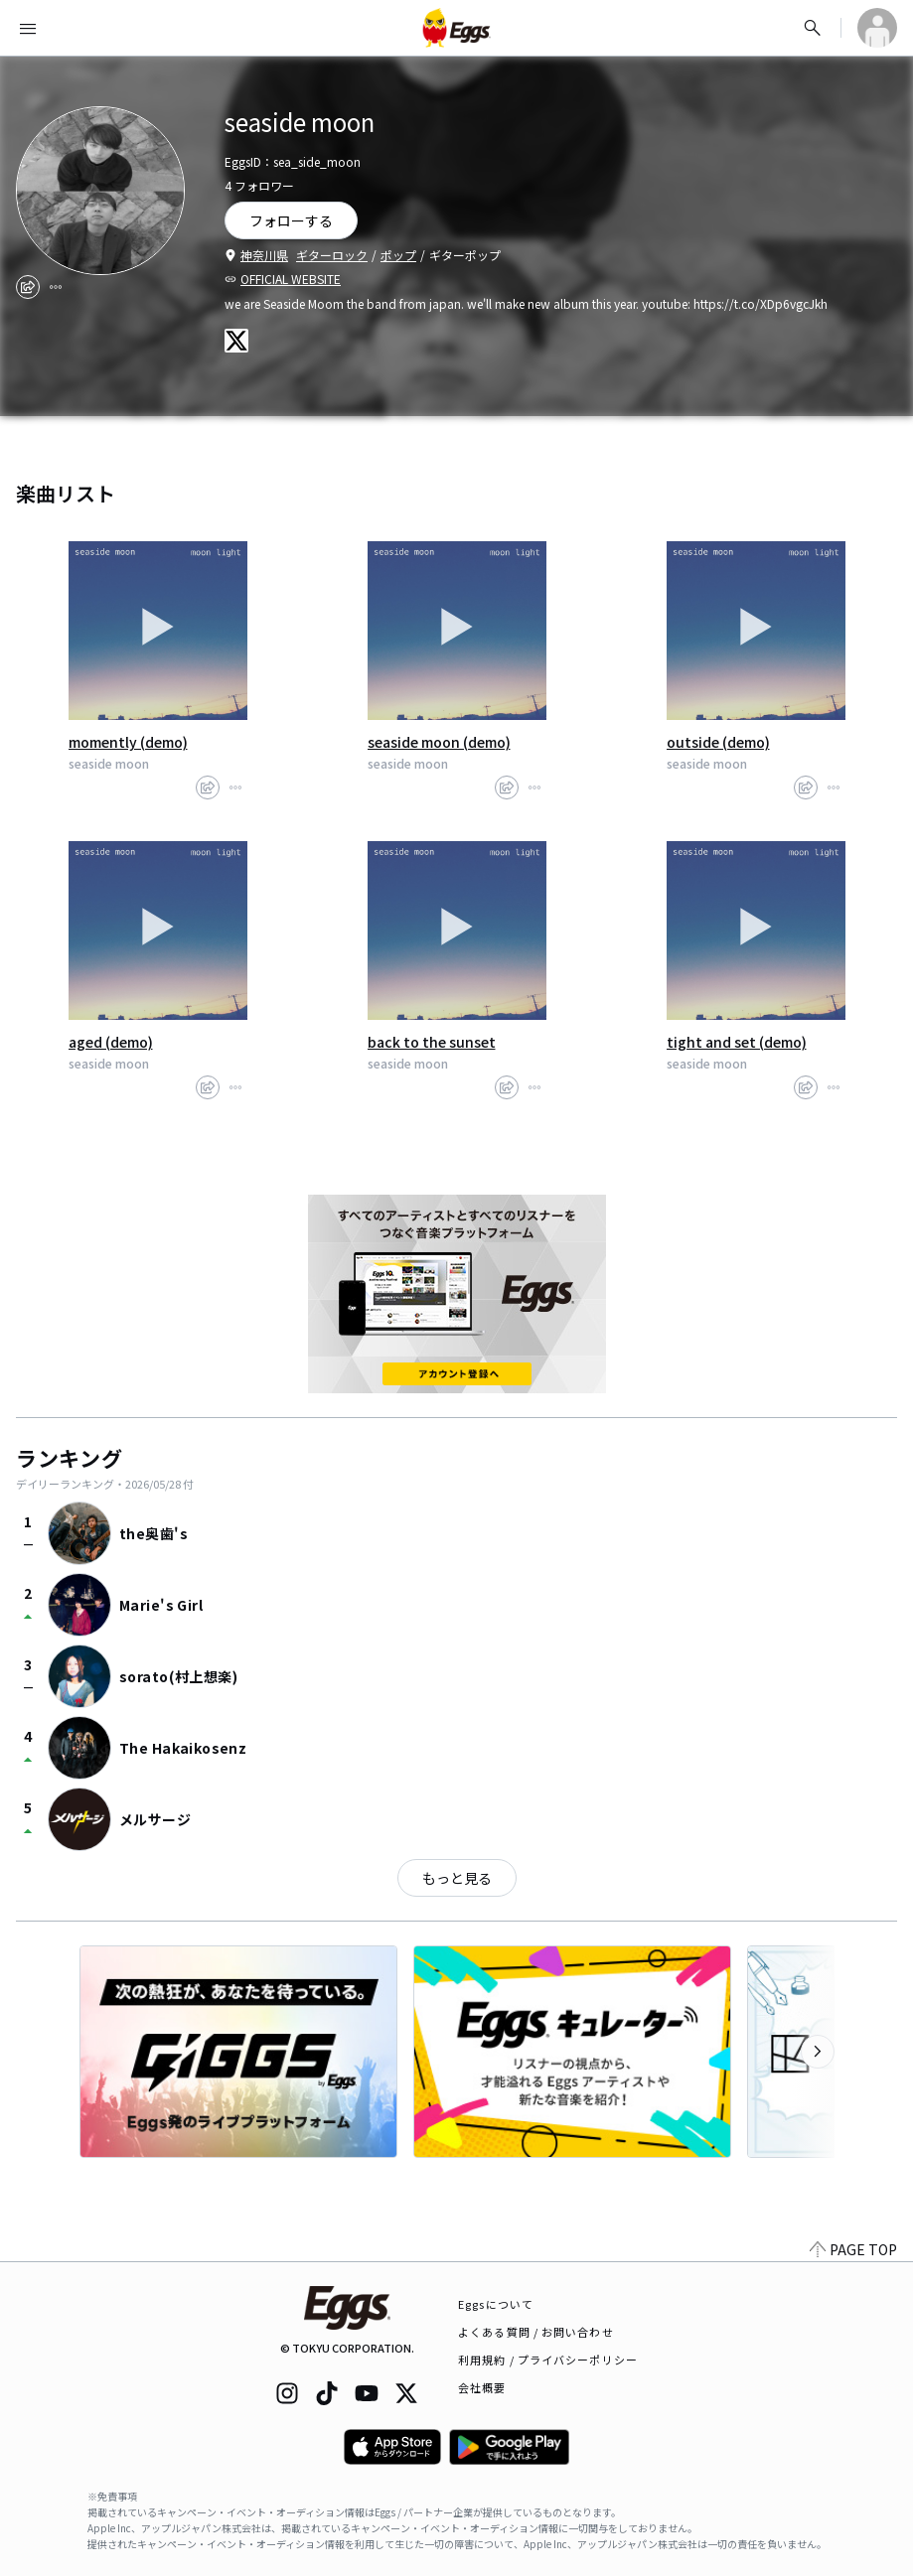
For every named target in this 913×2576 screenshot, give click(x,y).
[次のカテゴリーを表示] (818, 2052)
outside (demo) (718, 742)
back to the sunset (432, 1042)
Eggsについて (495, 2304)
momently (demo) (128, 742)
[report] (56, 287)
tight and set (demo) (737, 1042)
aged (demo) (111, 1042)
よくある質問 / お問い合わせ (536, 2332)
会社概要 (482, 2387)
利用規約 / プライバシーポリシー (548, 2359)
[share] (28, 287)
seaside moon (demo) (439, 742)
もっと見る (457, 1878)
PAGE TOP (853, 2249)
